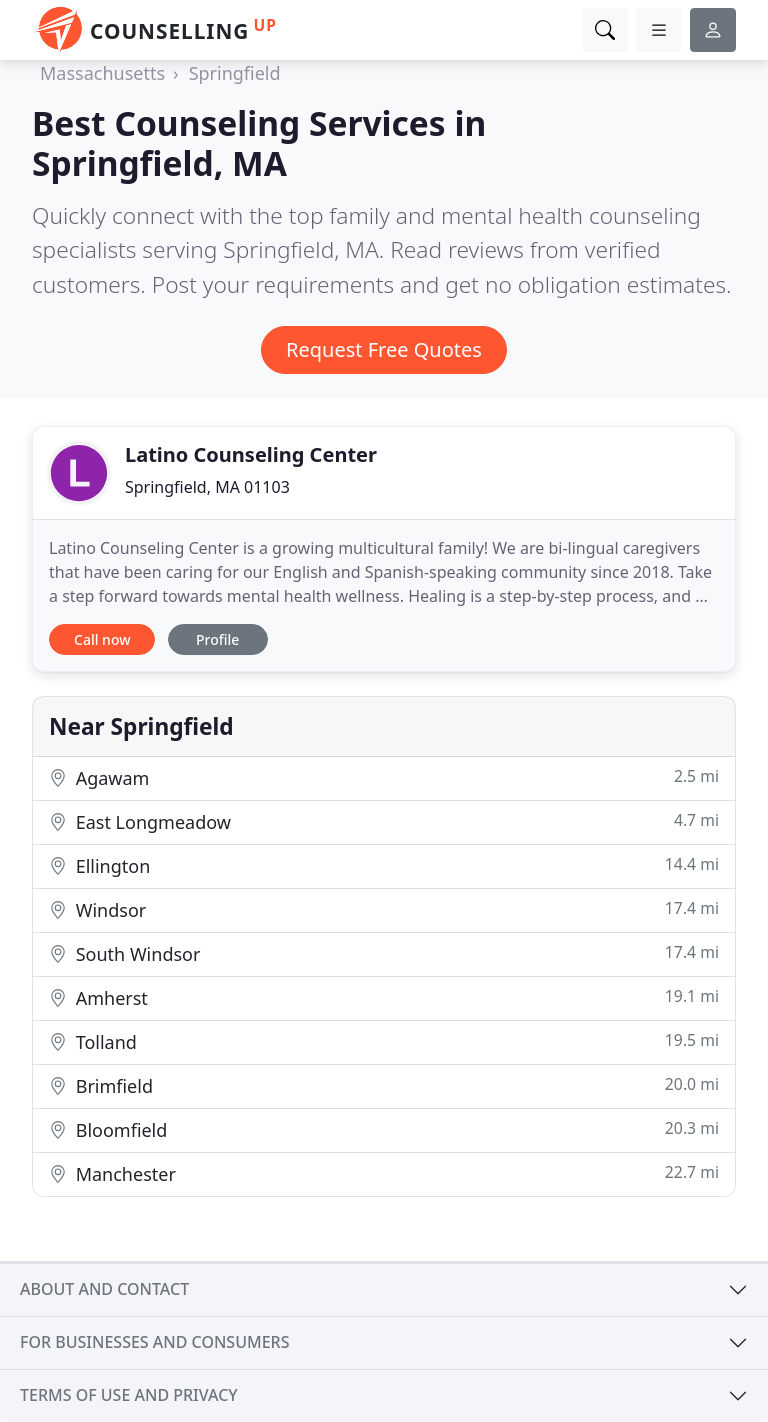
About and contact (104, 1289)
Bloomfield (384, 1129)
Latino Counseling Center (251, 454)
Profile (217, 639)
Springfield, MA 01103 (207, 487)
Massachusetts (102, 73)
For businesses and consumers (154, 1342)
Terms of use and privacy (129, 1395)
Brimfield (384, 1085)
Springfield (235, 73)
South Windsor (384, 953)
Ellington (384, 865)
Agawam (384, 777)
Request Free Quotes (384, 349)
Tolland (384, 1041)
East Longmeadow (384, 821)
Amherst (384, 997)
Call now (102, 639)
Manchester (384, 1173)
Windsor (384, 909)
